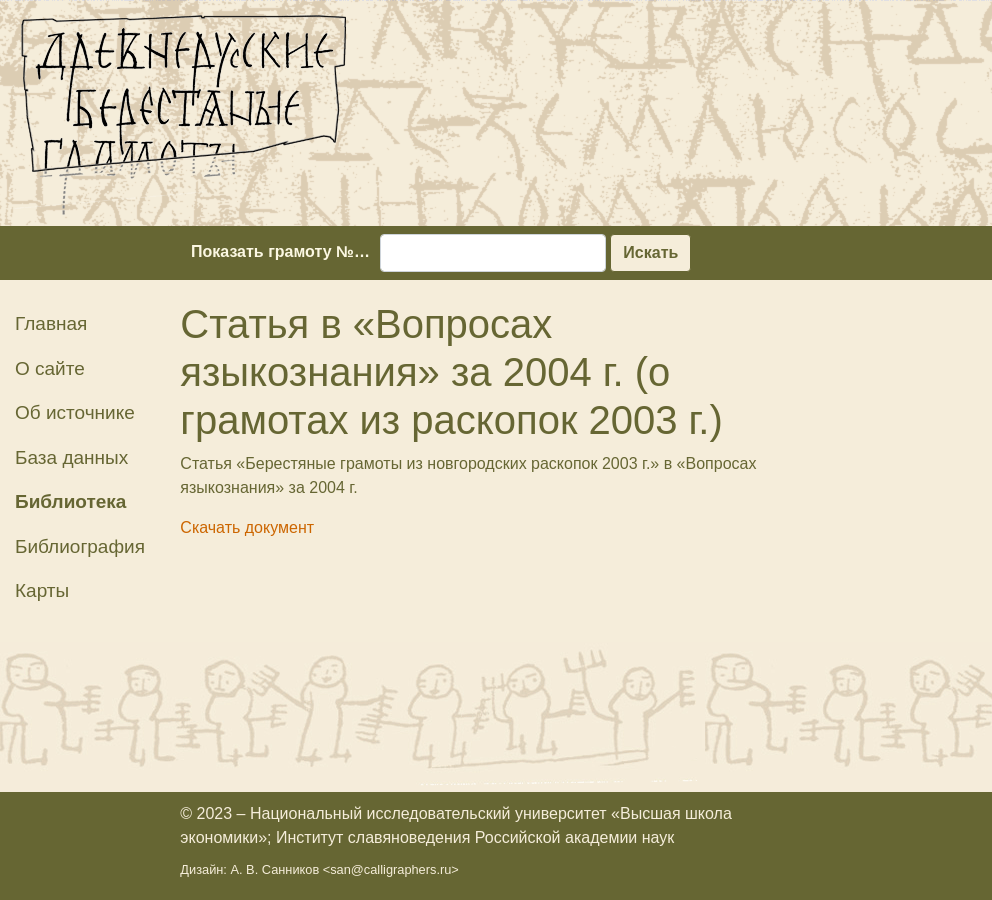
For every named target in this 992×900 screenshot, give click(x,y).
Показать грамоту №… (280, 251)
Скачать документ (247, 527)
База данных (71, 457)
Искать (650, 252)
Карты (42, 590)
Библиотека (70, 501)
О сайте (50, 368)
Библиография (80, 546)
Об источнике (75, 412)
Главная (51, 323)
